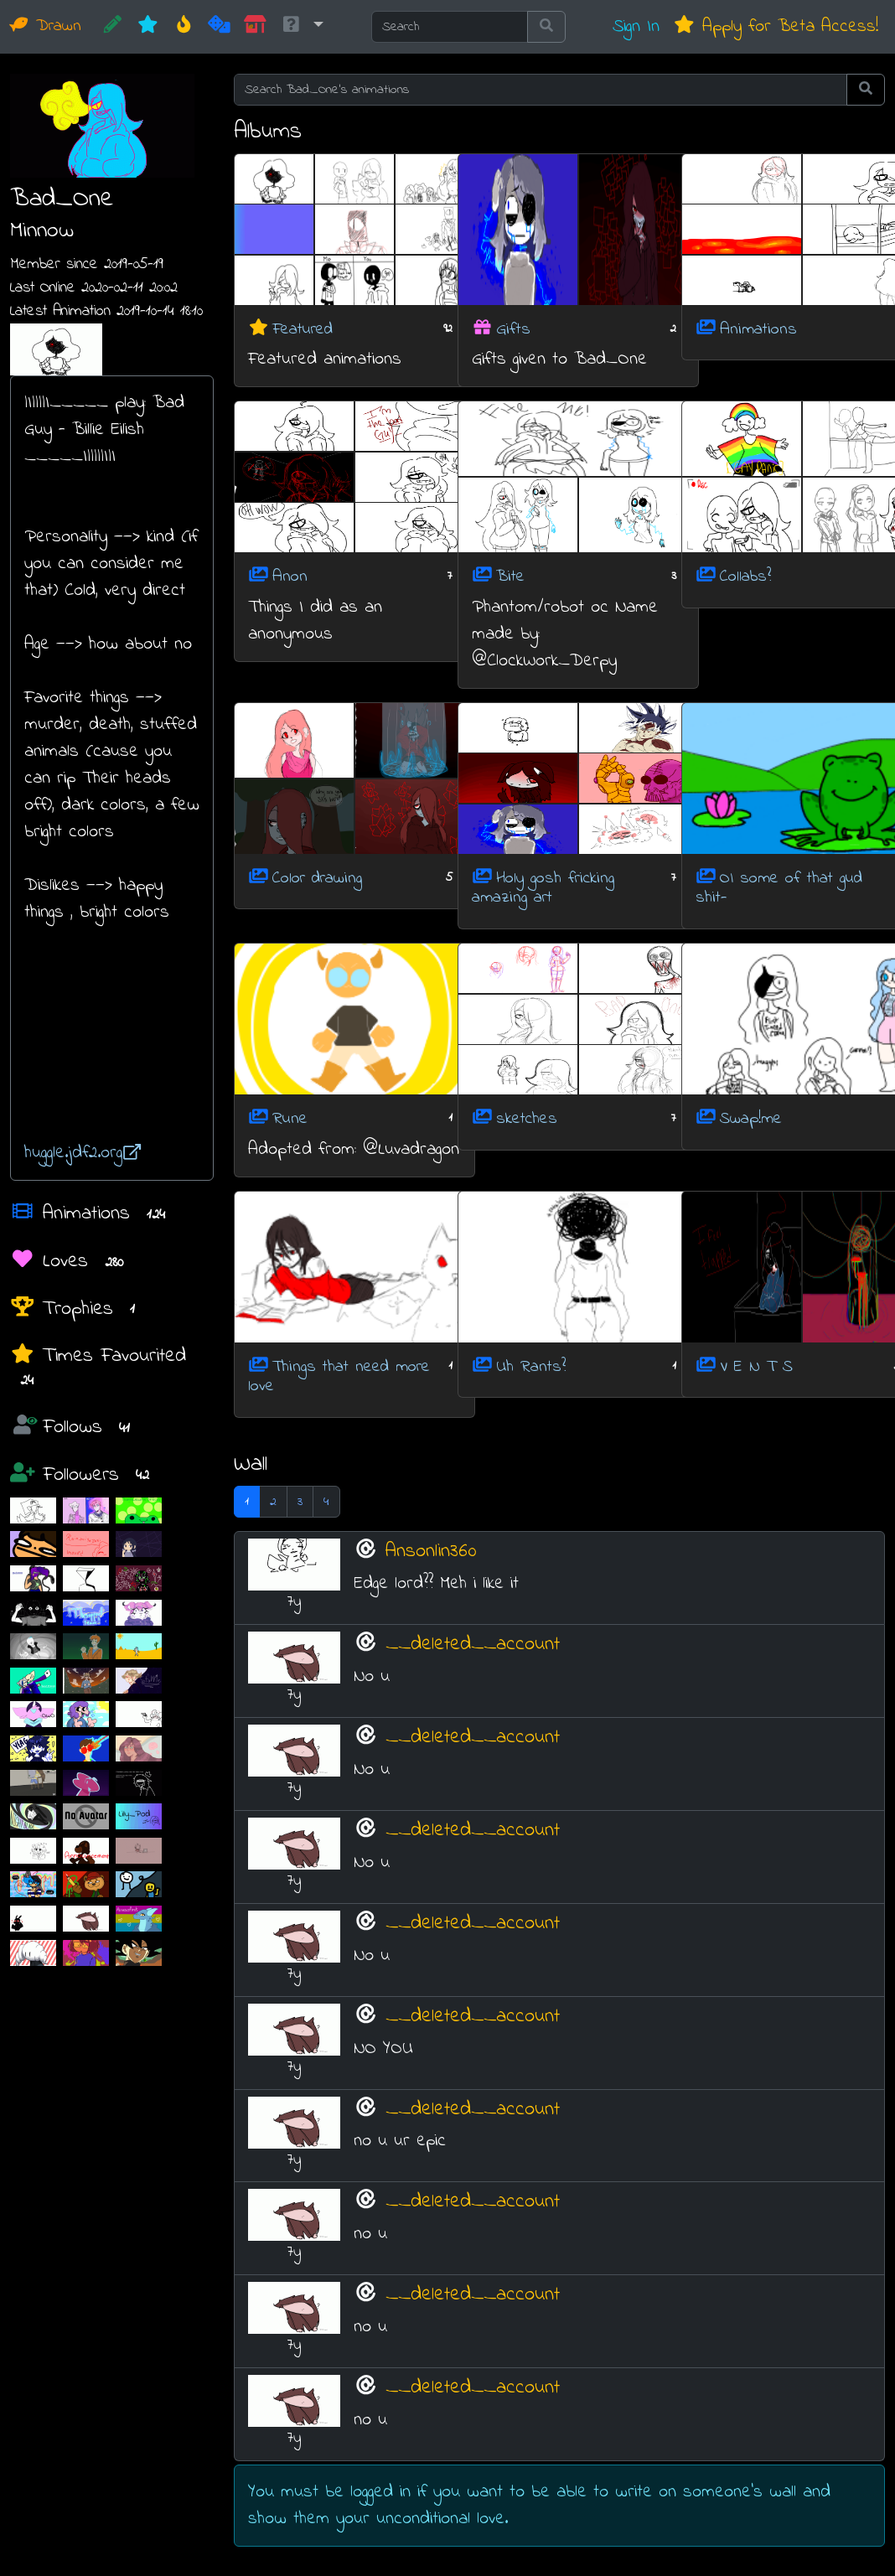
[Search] (449, 27)
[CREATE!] (113, 27)
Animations (758, 329)
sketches (526, 1119)
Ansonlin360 (431, 1550)
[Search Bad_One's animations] (540, 90)
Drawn (45, 26)
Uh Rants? (531, 1366)
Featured (302, 329)
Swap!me (751, 1119)
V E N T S (756, 1366)
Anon (290, 577)
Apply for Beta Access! (775, 26)
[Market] (255, 27)
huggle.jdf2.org (83, 1153)
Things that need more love (339, 1376)
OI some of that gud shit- (779, 888)
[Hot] (184, 27)
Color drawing (317, 878)
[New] (148, 27)
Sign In (636, 26)
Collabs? (745, 577)
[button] (301, 27)
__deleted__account (472, 1643)
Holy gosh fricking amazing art (543, 888)
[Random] (219, 27)
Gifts (513, 329)
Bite (510, 577)
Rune (290, 1119)
